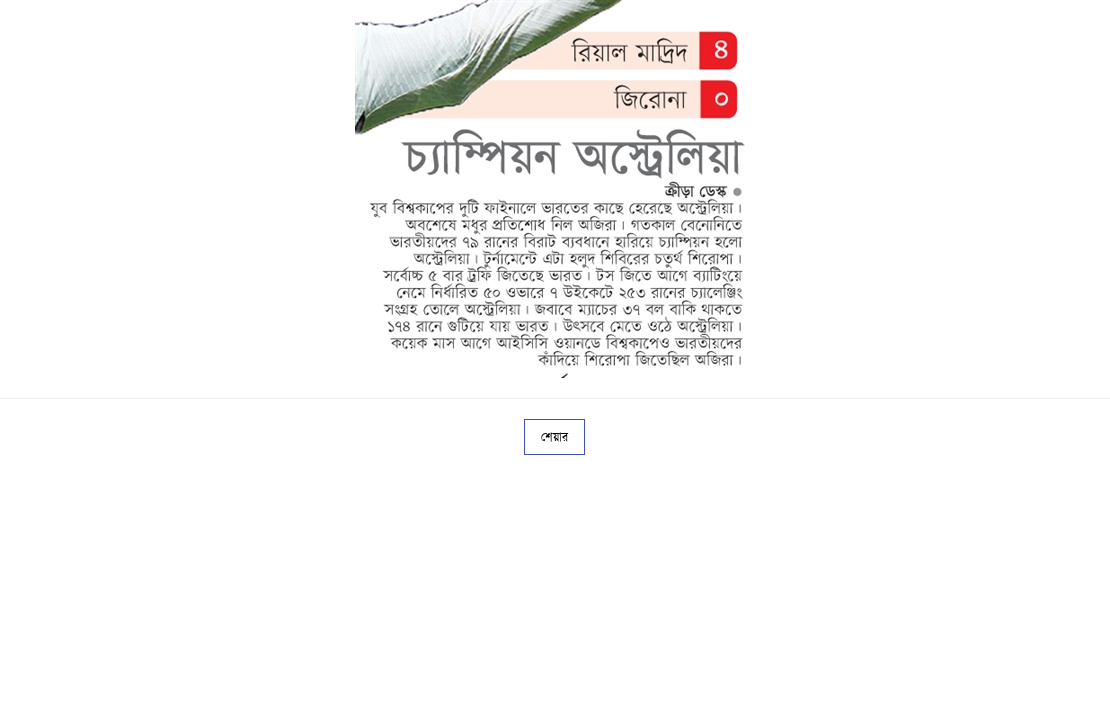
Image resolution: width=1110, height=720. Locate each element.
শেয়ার (554, 437)
